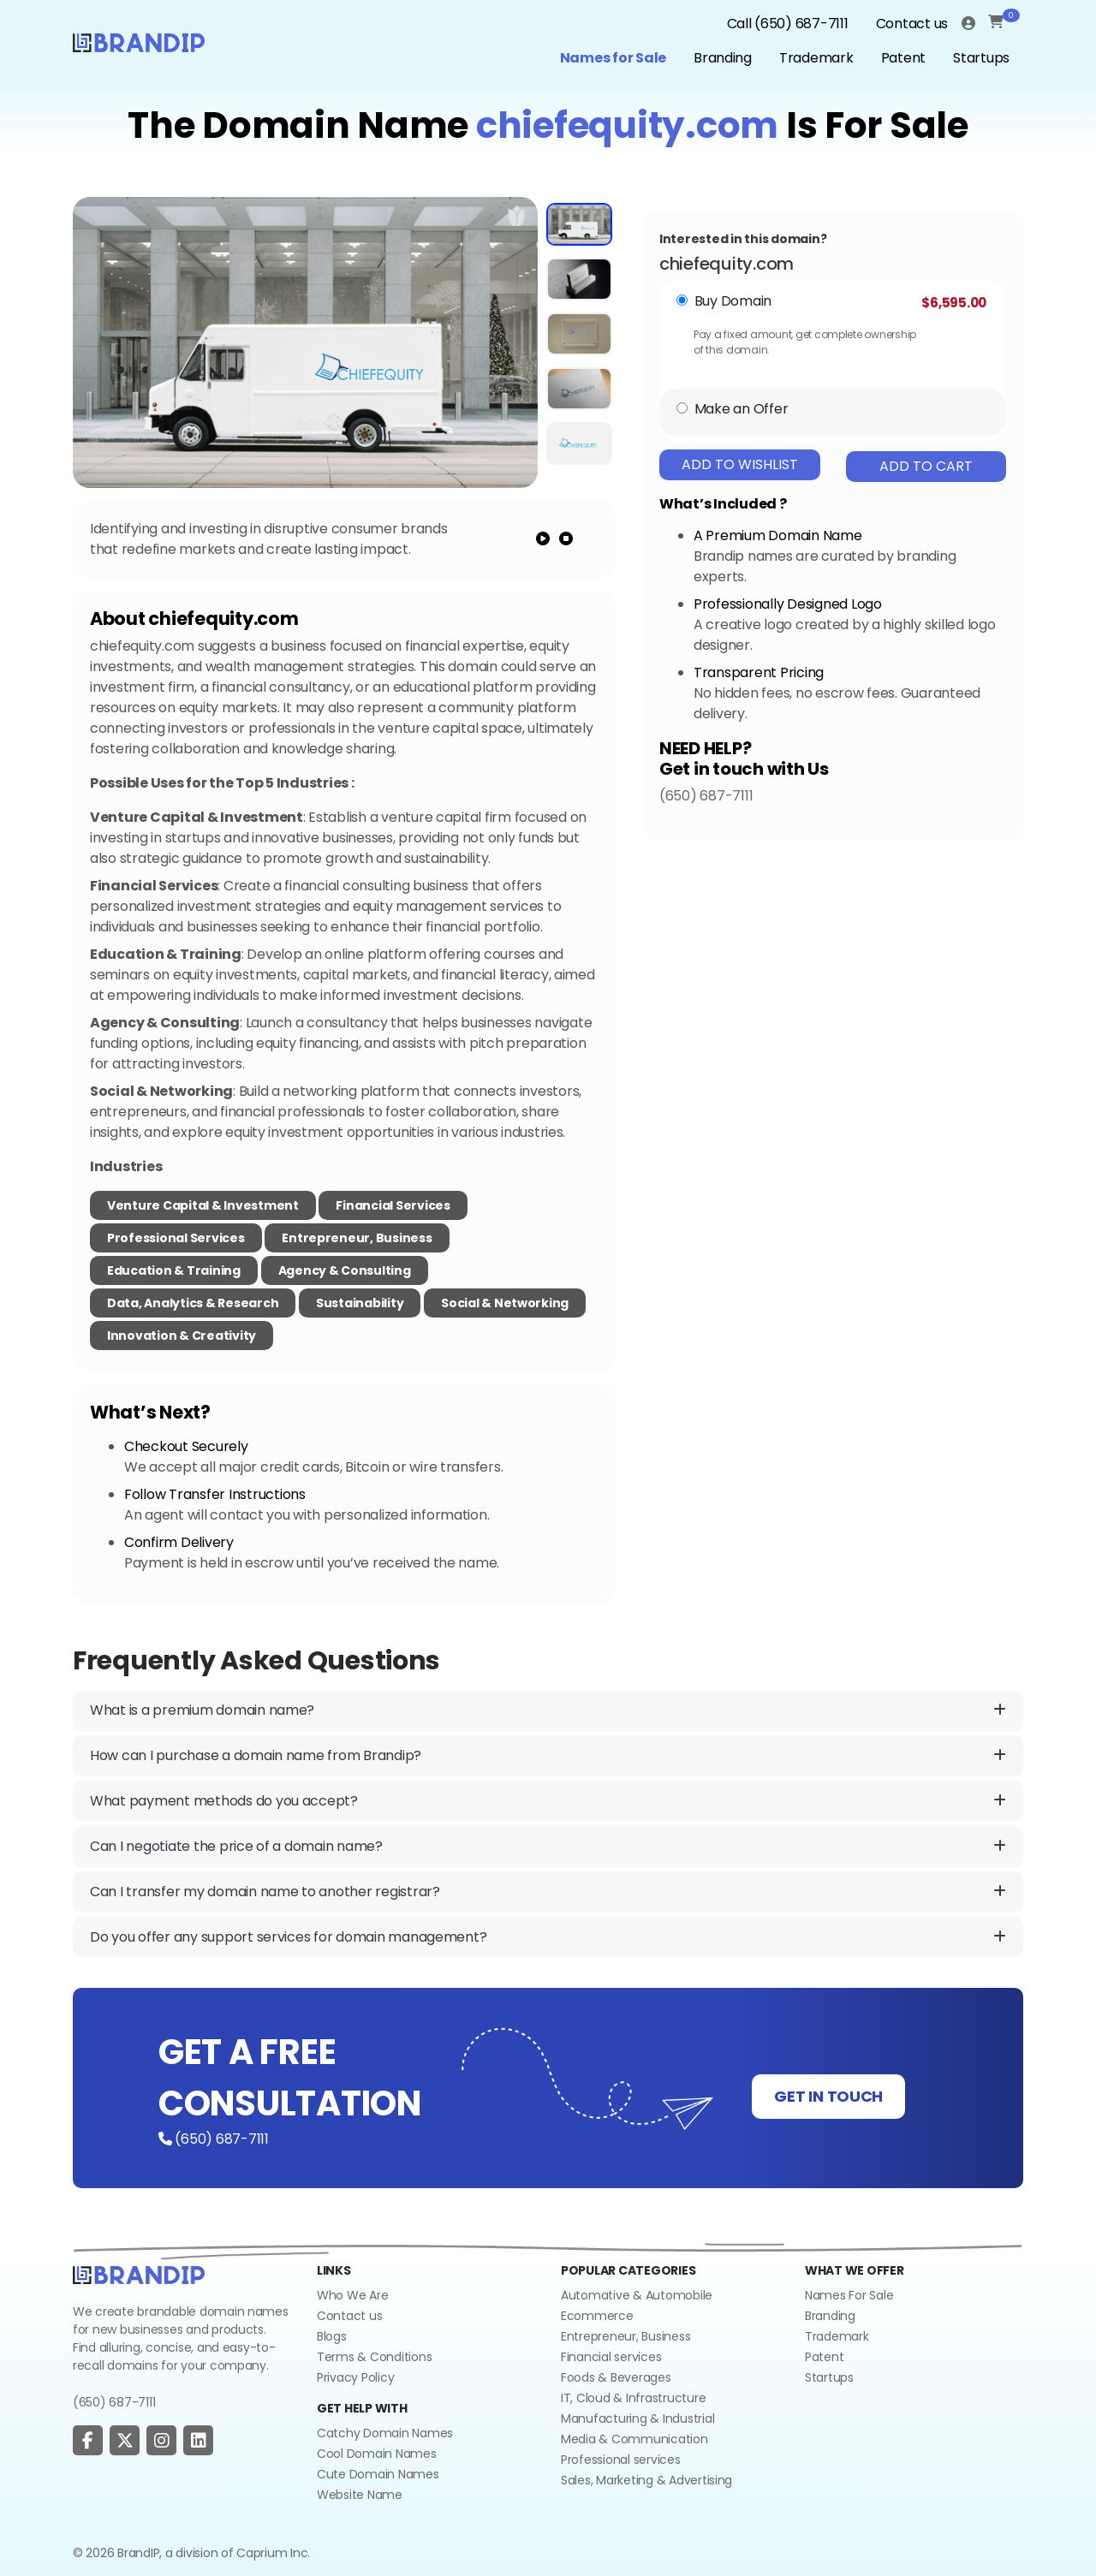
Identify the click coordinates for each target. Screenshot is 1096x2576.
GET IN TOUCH (828, 2096)
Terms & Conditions (374, 2356)
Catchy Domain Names (385, 2433)
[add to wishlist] (516, 215)
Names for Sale (613, 58)
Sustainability (359, 1303)
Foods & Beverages (616, 2377)
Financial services (611, 2356)
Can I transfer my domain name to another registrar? (548, 1892)
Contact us (912, 23)
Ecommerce (597, 2315)
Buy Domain (732, 301)
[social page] (87, 2441)
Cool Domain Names (377, 2453)
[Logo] (139, 41)
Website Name (359, 2494)
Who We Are (352, 2295)
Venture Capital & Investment (203, 1205)
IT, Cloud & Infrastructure (633, 2397)
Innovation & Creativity (181, 1335)
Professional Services (176, 1237)
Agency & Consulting (344, 1270)
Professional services (621, 2459)
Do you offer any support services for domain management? (548, 1937)
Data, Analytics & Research (192, 1303)
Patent (903, 58)
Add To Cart (926, 466)
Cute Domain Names (378, 2474)
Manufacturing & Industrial (637, 2418)
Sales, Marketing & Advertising (646, 2480)
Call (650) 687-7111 (788, 23)
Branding (723, 58)
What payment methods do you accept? (548, 1801)
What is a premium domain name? (548, 1710)
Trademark (816, 58)
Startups (981, 58)
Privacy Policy (355, 2377)
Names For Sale (849, 2295)
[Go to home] (139, 2273)
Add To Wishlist (740, 464)
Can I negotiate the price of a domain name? (548, 1846)
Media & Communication (634, 2439)
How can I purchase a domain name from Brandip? (548, 1756)
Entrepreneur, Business (357, 1237)
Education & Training (174, 1270)
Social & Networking (505, 1303)
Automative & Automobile (636, 2295)
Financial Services (393, 1205)
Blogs (332, 2336)
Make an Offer (741, 409)
